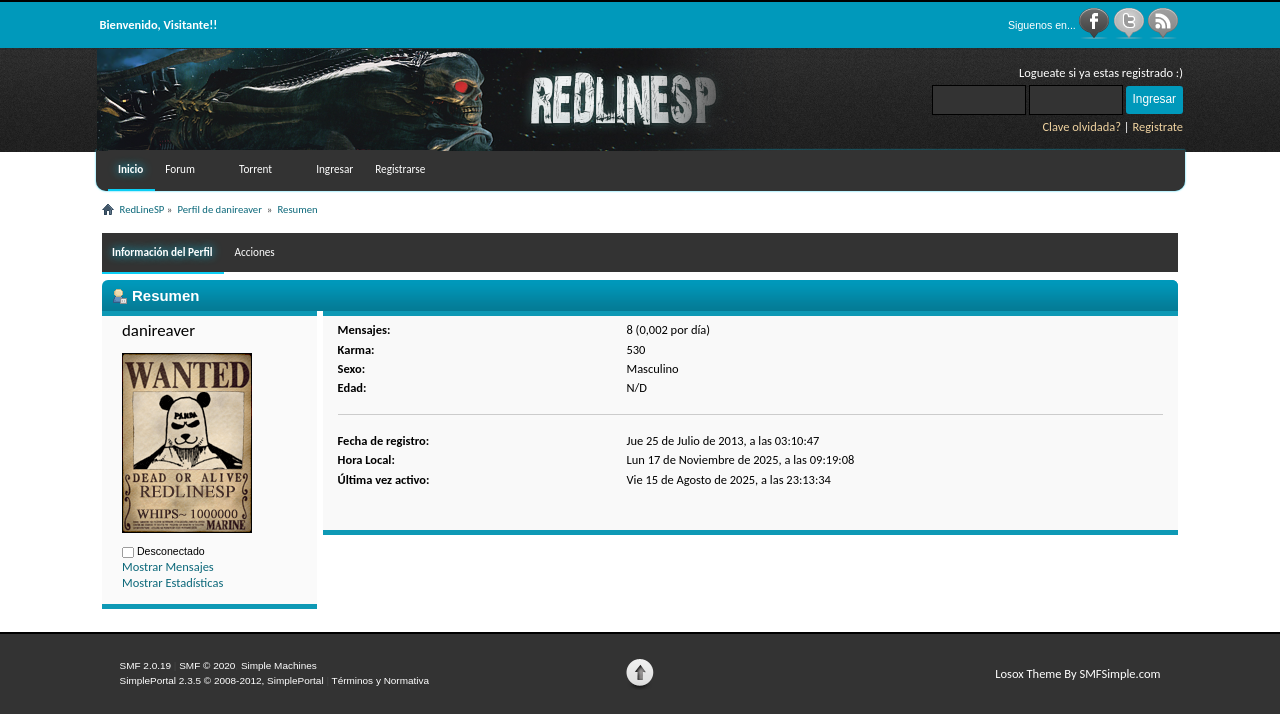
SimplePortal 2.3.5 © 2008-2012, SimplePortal (222, 680)
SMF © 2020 (207, 665)
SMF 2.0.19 (146, 665)
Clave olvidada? (1081, 126)
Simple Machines (279, 665)
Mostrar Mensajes (168, 566)
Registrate (1157, 126)
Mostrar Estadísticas (172, 582)
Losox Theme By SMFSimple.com (1077, 673)
